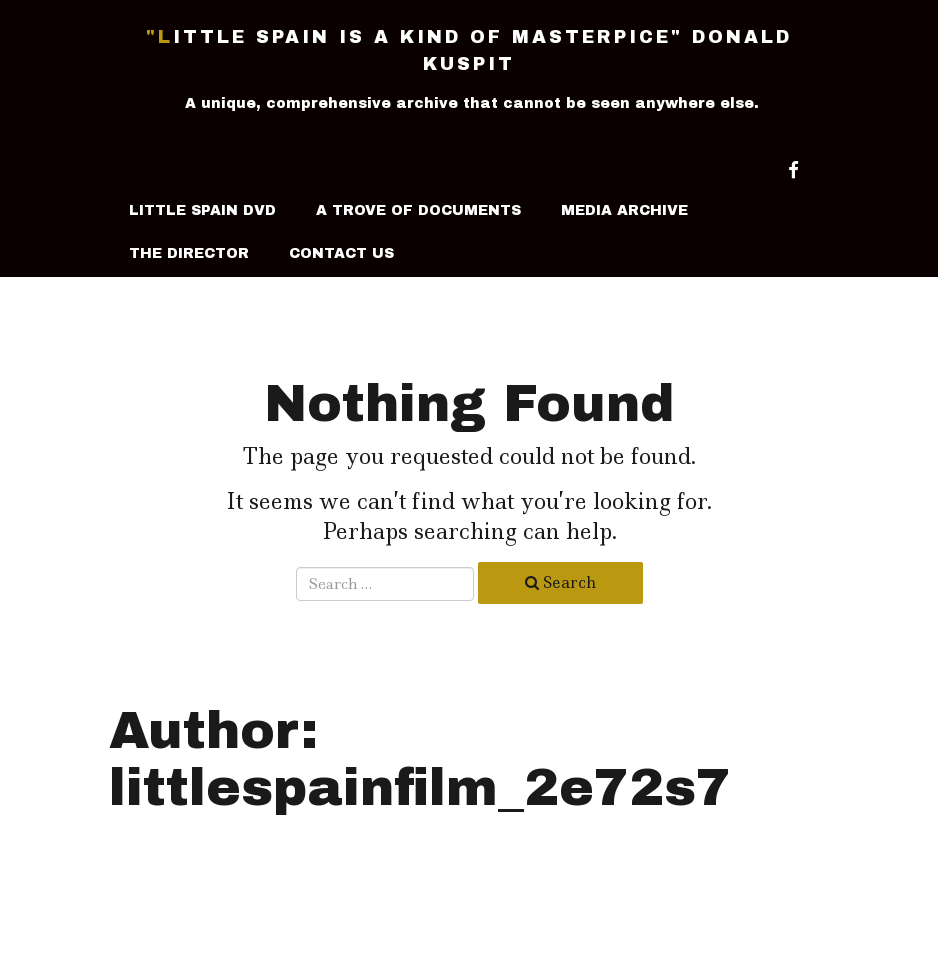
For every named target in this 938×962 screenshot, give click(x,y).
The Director (189, 253)
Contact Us (341, 253)
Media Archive (624, 210)
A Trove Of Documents (418, 210)
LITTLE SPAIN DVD (202, 210)
